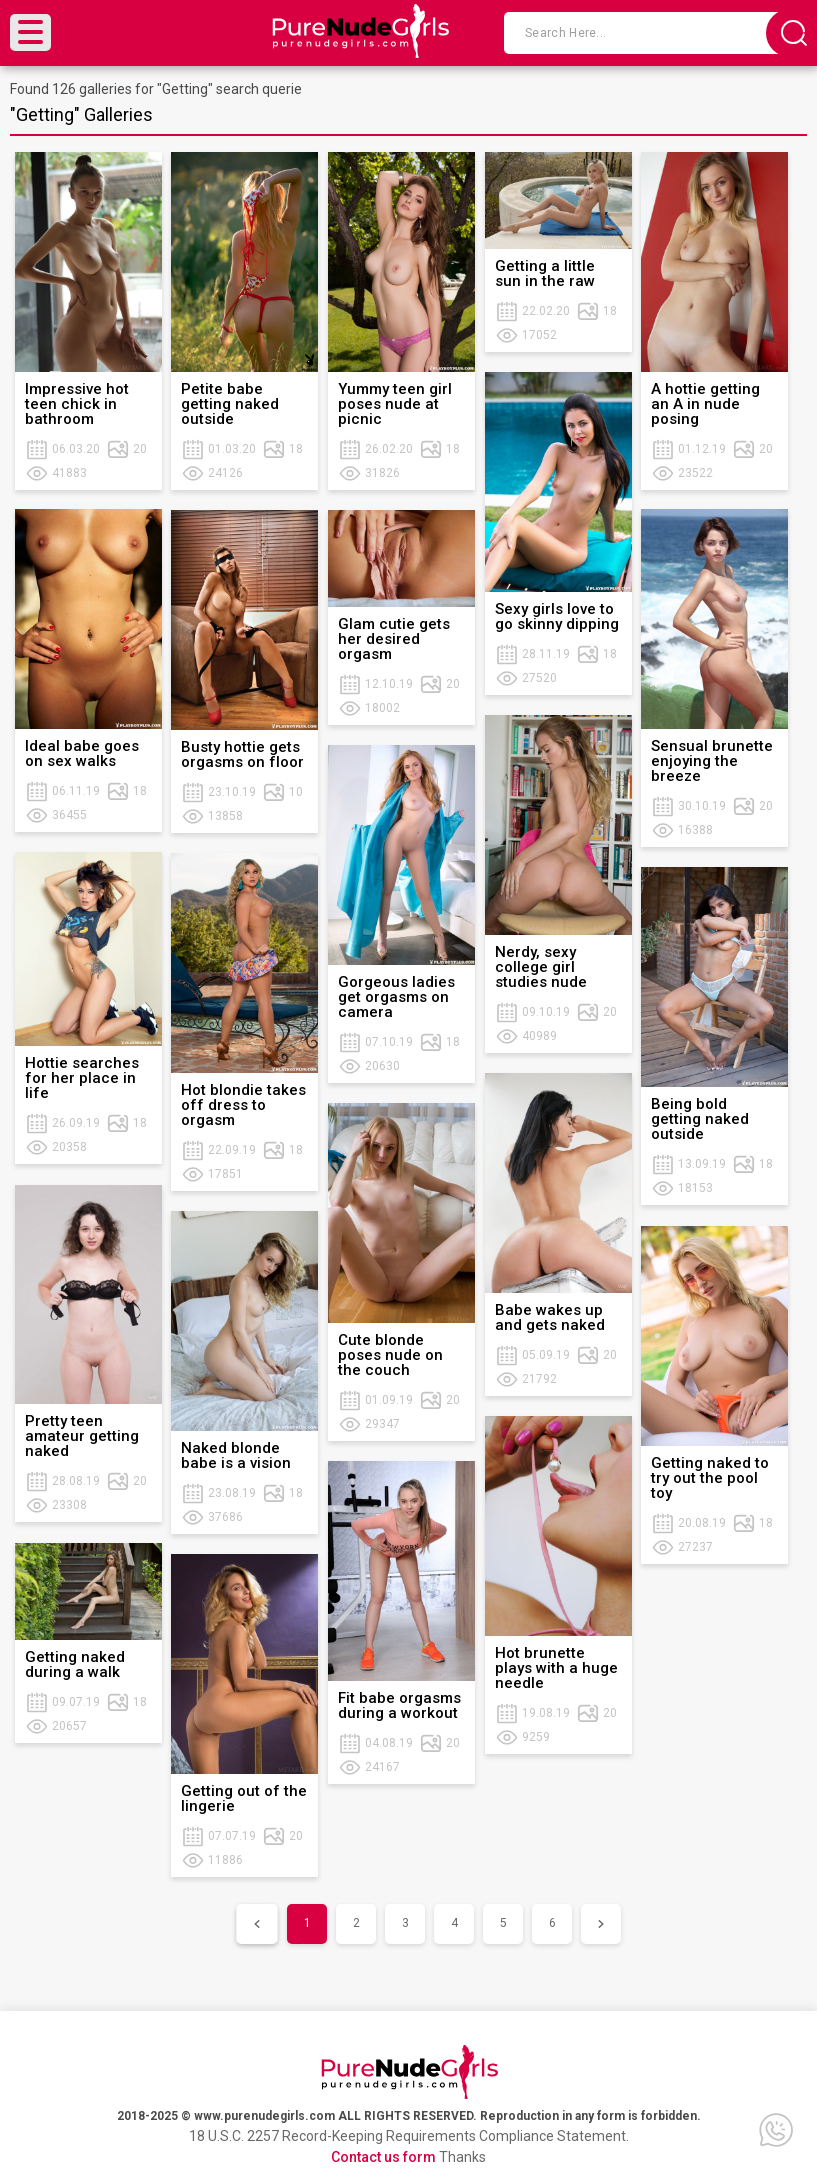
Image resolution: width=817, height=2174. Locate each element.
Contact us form (383, 2157)
